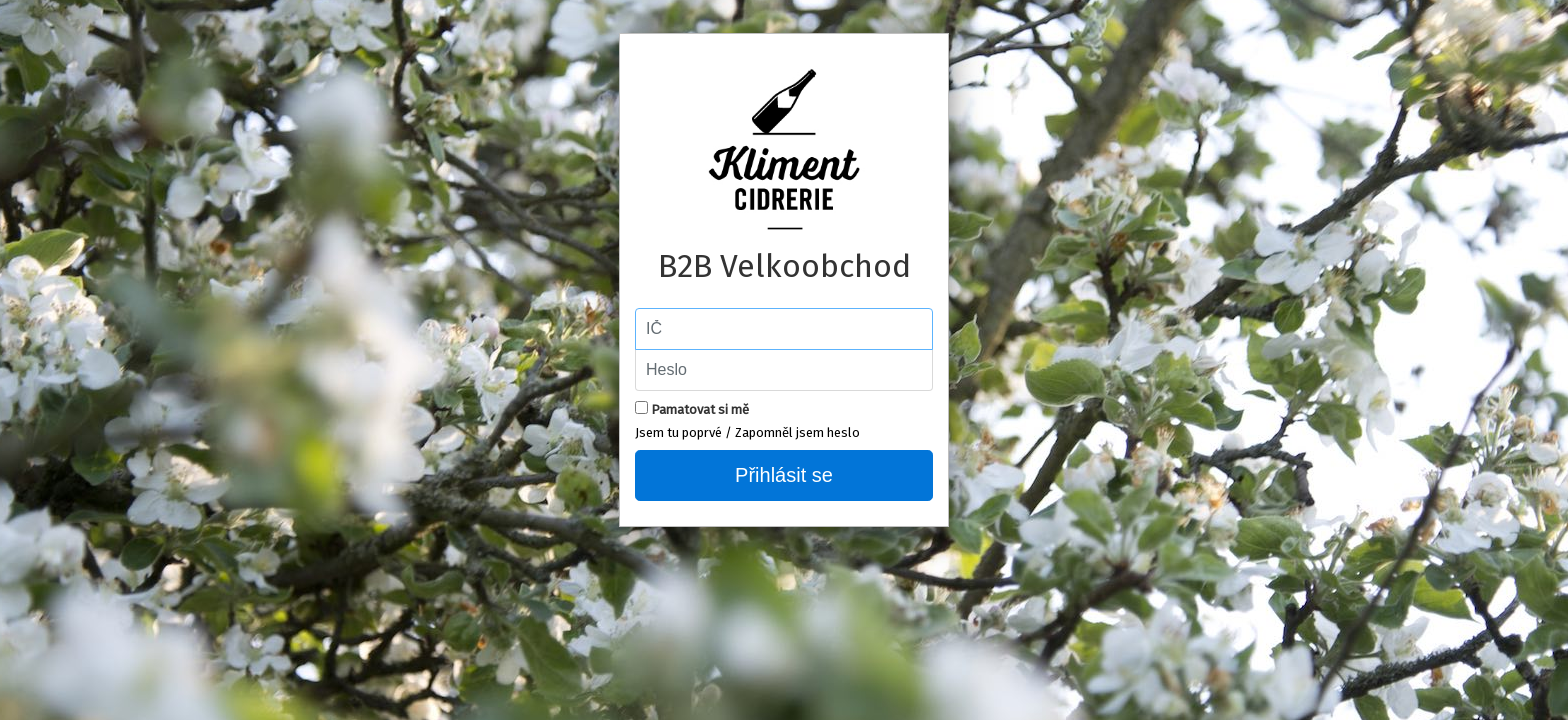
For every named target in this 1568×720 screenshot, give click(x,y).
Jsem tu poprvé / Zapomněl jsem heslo (747, 432)
